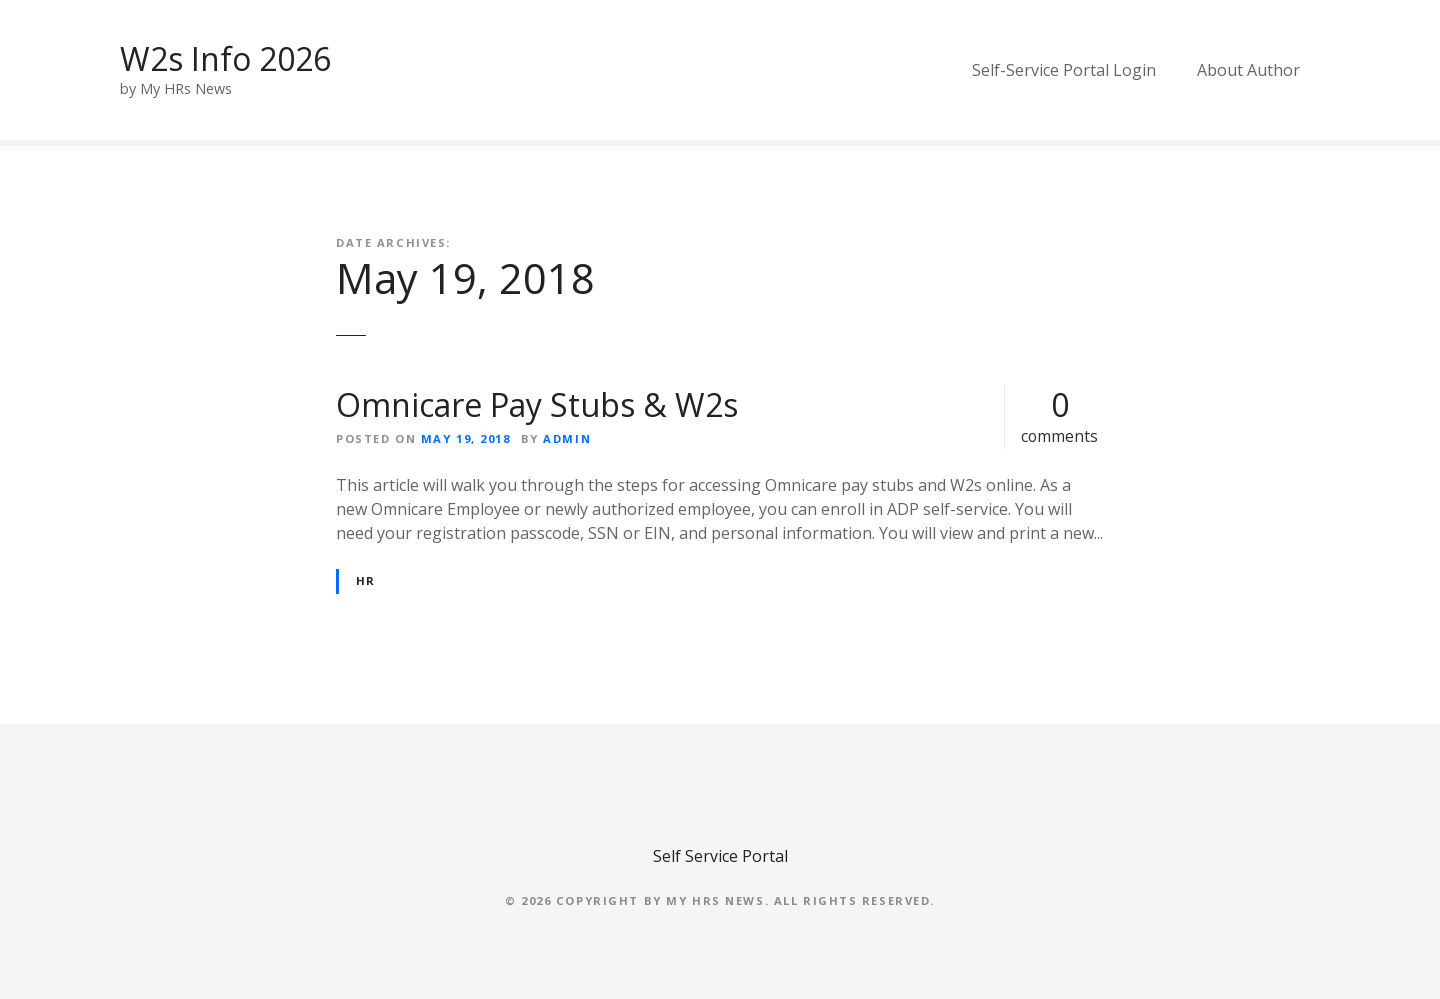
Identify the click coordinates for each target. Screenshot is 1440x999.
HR (366, 580)
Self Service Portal (720, 856)
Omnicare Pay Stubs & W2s (537, 404)
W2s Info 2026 (225, 58)
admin (567, 438)
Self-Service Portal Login (1064, 70)
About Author (1248, 70)
